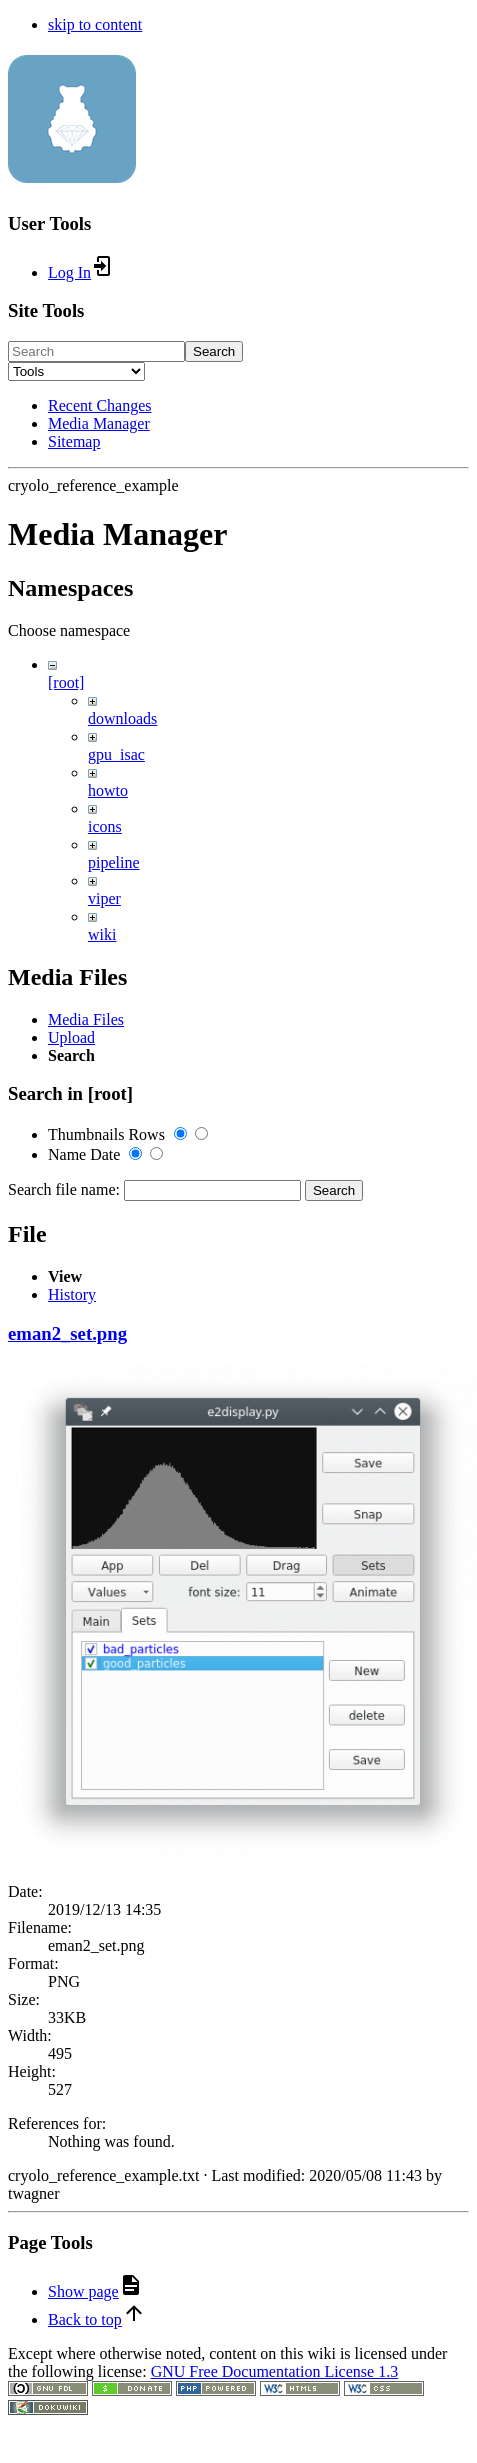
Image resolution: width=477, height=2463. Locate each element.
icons (105, 826)
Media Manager (99, 423)
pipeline (114, 862)
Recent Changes (100, 405)
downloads (122, 718)
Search (214, 351)
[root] (66, 682)
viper (104, 898)
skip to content (95, 24)
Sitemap (74, 441)
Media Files (86, 1561)
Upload (71, 1579)
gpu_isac (116, 754)
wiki (102, 934)
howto (108, 790)
